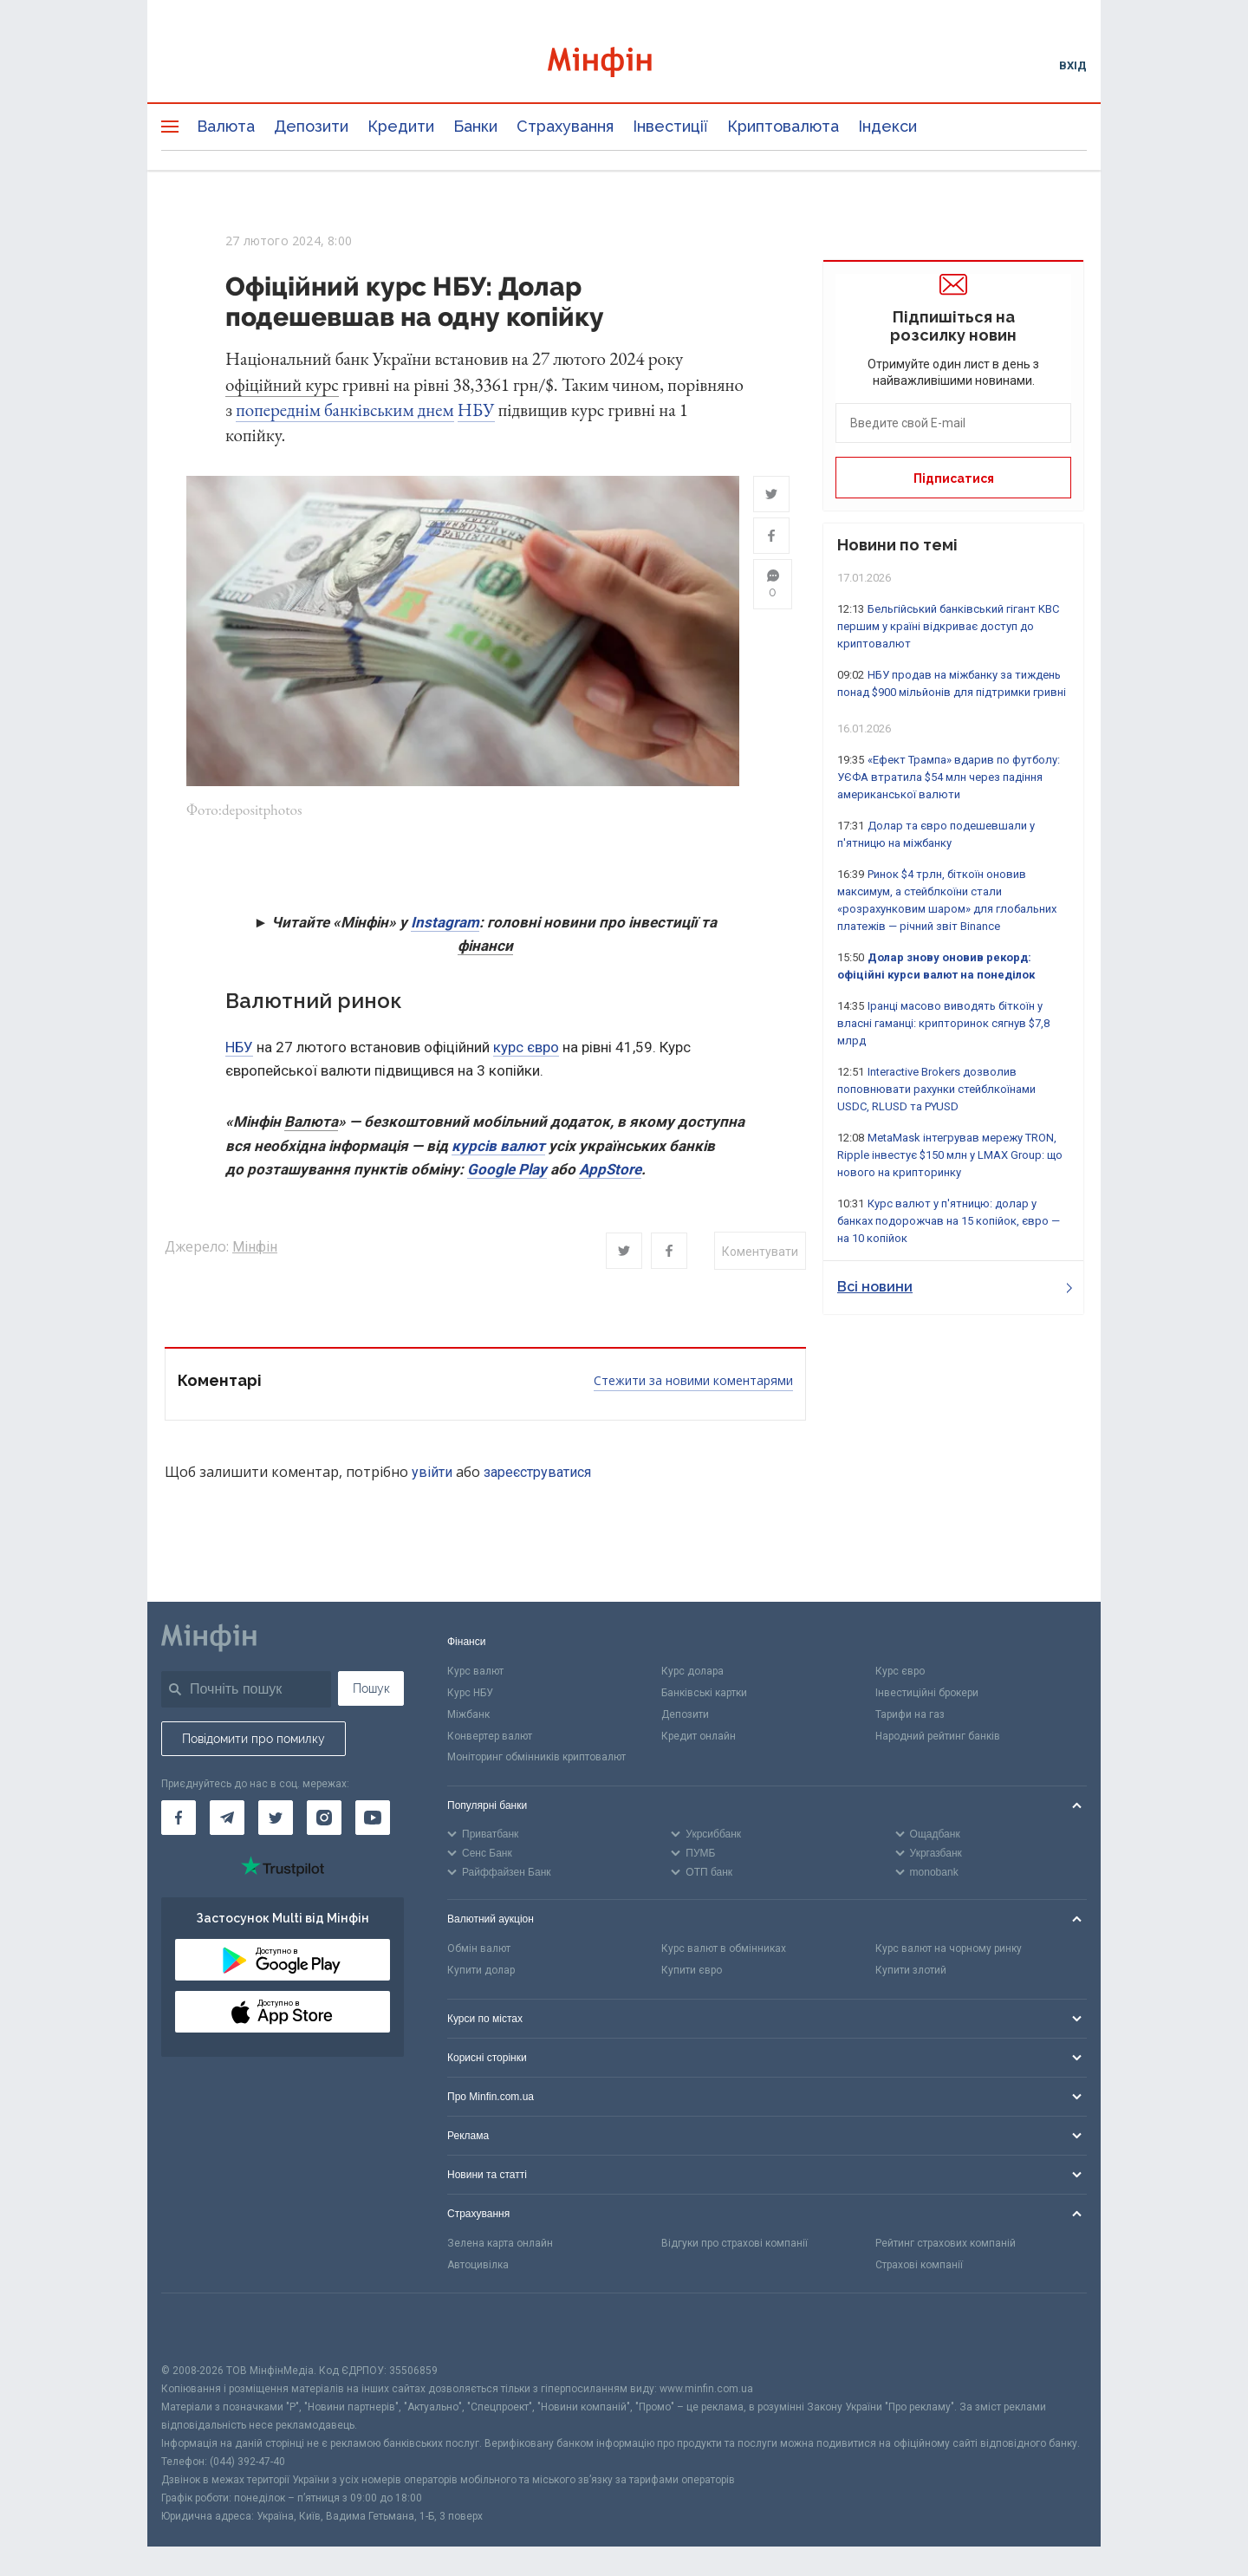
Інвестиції (670, 126)
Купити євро (691, 1972)
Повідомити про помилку (253, 1740)
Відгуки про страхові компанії (734, 2245)
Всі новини (954, 1286)
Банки (475, 126)
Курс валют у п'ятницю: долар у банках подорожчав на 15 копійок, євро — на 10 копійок (948, 1221)
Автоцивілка (478, 2267)
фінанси (485, 947)
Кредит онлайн (698, 1738)
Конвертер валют (489, 1738)
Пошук (371, 1690)
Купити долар (481, 1972)
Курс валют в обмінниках (723, 1950)
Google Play (507, 1171)
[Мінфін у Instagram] (324, 1819)
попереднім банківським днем (344, 409)
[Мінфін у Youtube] (372, 1819)
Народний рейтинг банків (937, 1738)
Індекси (887, 126)
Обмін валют (478, 1950)
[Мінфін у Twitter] (275, 1819)
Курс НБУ (470, 1694)
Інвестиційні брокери (926, 1694)
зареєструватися (537, 1474)
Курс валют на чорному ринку (948, 1950)
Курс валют (475, 1673)
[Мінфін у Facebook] (178, 1819)
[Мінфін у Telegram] (227, 1819)
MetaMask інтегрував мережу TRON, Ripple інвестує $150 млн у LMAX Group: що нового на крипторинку (950, 1155)
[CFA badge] (199, 2329)
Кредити (400, 126)
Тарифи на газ (910, 1716)
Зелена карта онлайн (500, 2245)
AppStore (610, 1171)
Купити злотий (910, 1972)
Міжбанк (468, 1716)
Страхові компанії (919, 2267)
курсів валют (498, 1147)
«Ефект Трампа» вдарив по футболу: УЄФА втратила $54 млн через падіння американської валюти (948, 777)
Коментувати (760, 1253)
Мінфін (254, 1248)
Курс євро (900, 1673)
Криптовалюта (783, 126)
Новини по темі (897, 545)
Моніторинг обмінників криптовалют (536, 1759)
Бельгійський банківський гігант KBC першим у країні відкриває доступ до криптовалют (948, 626)
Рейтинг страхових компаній (945, 2245)
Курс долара (692, 1673)
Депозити (311, 126)
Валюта (226, 126)
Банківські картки (704, 1694)
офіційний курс (282, 384)
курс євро (526, 1048)
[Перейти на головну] (624, 64)
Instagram (445, 924)
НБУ (476, 409)
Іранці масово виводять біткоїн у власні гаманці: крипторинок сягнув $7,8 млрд (943, 1023)
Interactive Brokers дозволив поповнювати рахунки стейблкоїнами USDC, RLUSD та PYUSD (936, 1089)
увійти (432, 1474)
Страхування (565, 126)
